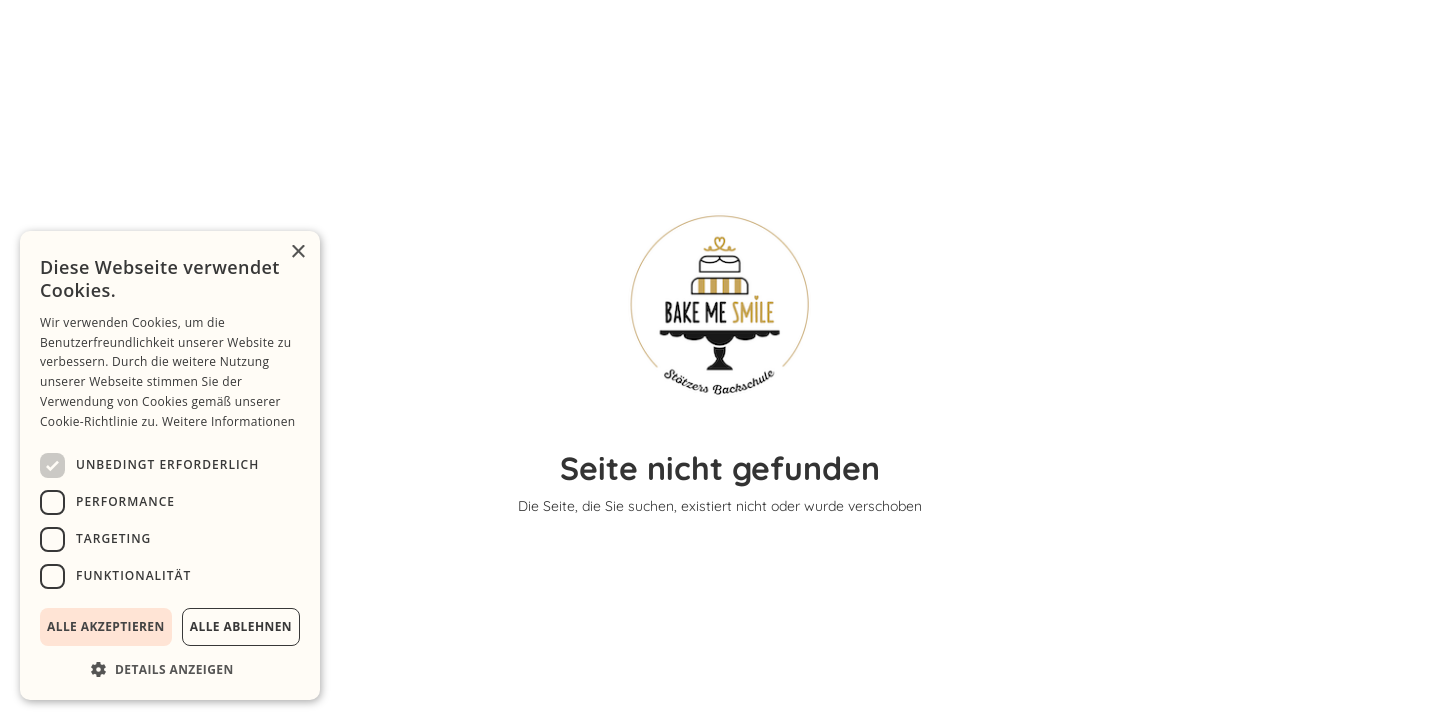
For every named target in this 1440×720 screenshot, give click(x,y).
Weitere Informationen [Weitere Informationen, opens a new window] (229, 421)
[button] (170, 669)
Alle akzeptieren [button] (106, 626)
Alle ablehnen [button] (241, 626)
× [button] (297, 252)
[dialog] (170, 465)
